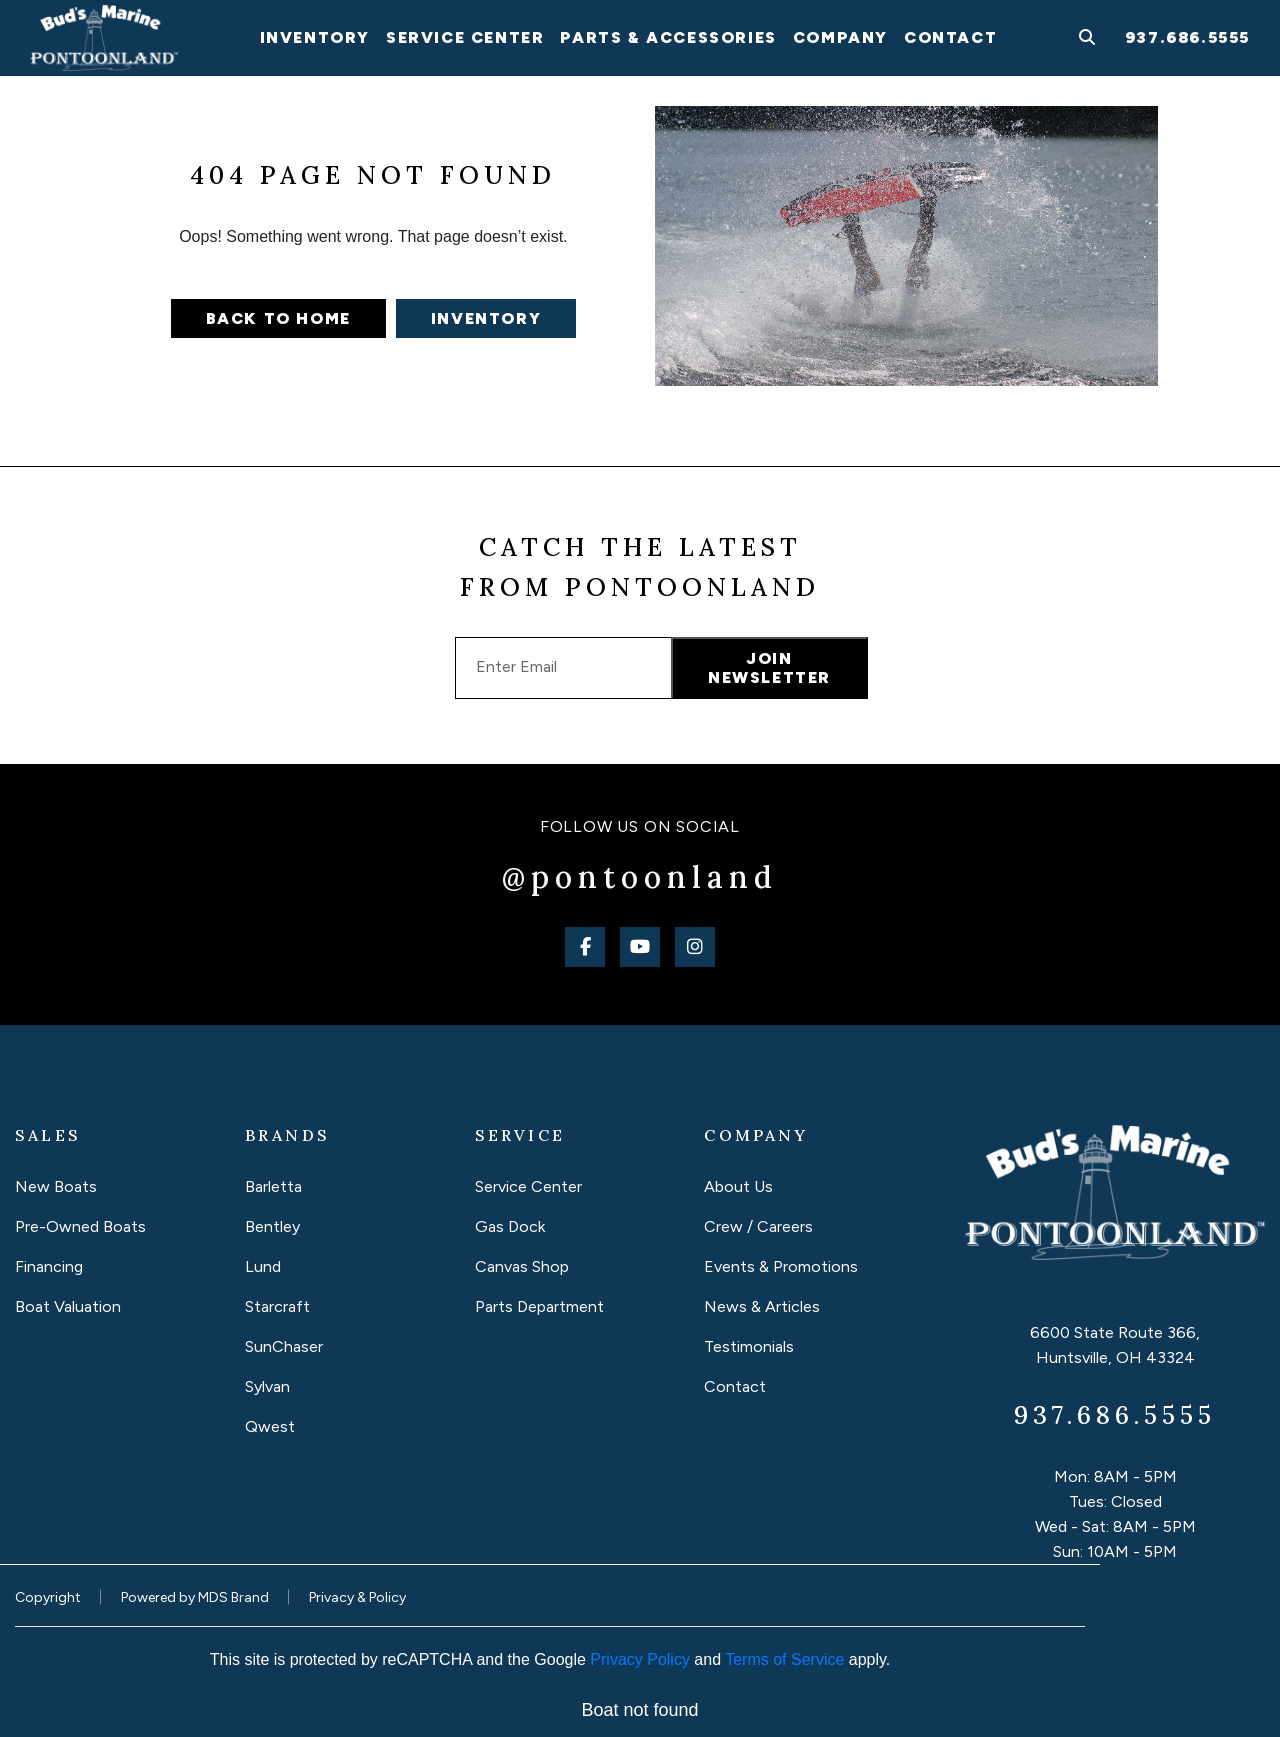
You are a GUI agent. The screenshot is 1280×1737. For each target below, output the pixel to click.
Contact (950, 37)
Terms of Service (784, 1659)
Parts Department (539, 1306)
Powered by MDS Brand (195, 1597)
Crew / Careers (758, 1226)
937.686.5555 (1187, 37)
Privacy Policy (640, 1659)
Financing (49, 1266)
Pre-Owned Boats (80, 1226)
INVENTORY (315, 37)
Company (840, 37)
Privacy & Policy (357, 1597)
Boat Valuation (68, 1306)
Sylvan (267, 1386)
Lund (263, 1266)
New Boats (56, 1186)
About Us (738, 1186)
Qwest (270, 1426)
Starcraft (277, 1306)
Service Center (528, 1186)
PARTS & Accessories (668, 37)
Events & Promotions (781, 1266)
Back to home (278, 318)
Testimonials (749, 1346)
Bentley (272, 1226)
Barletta (273, 1186)
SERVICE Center (465, 37)
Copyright (48, 1597)
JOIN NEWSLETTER (769, 668)
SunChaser (284, 1346)
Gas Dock (510, 1226)
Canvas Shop (522, 1266)
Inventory (486, 318)
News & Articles (762, 1306)
